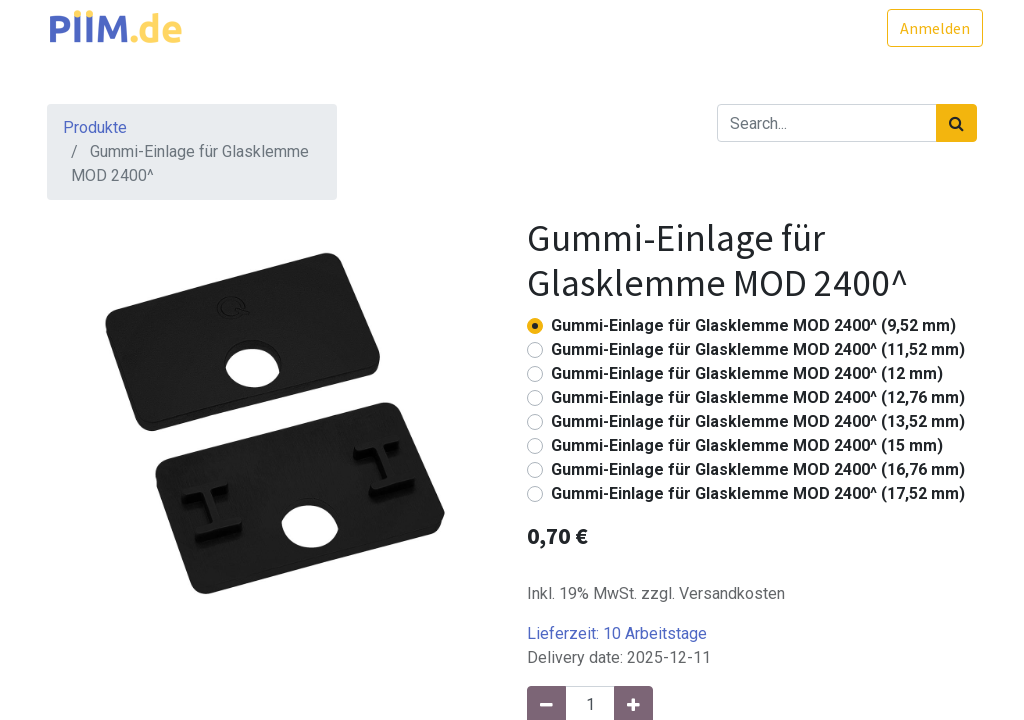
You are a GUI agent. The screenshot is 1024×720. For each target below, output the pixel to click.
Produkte (95, 127)
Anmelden (929, 28)
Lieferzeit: (617, 633)
